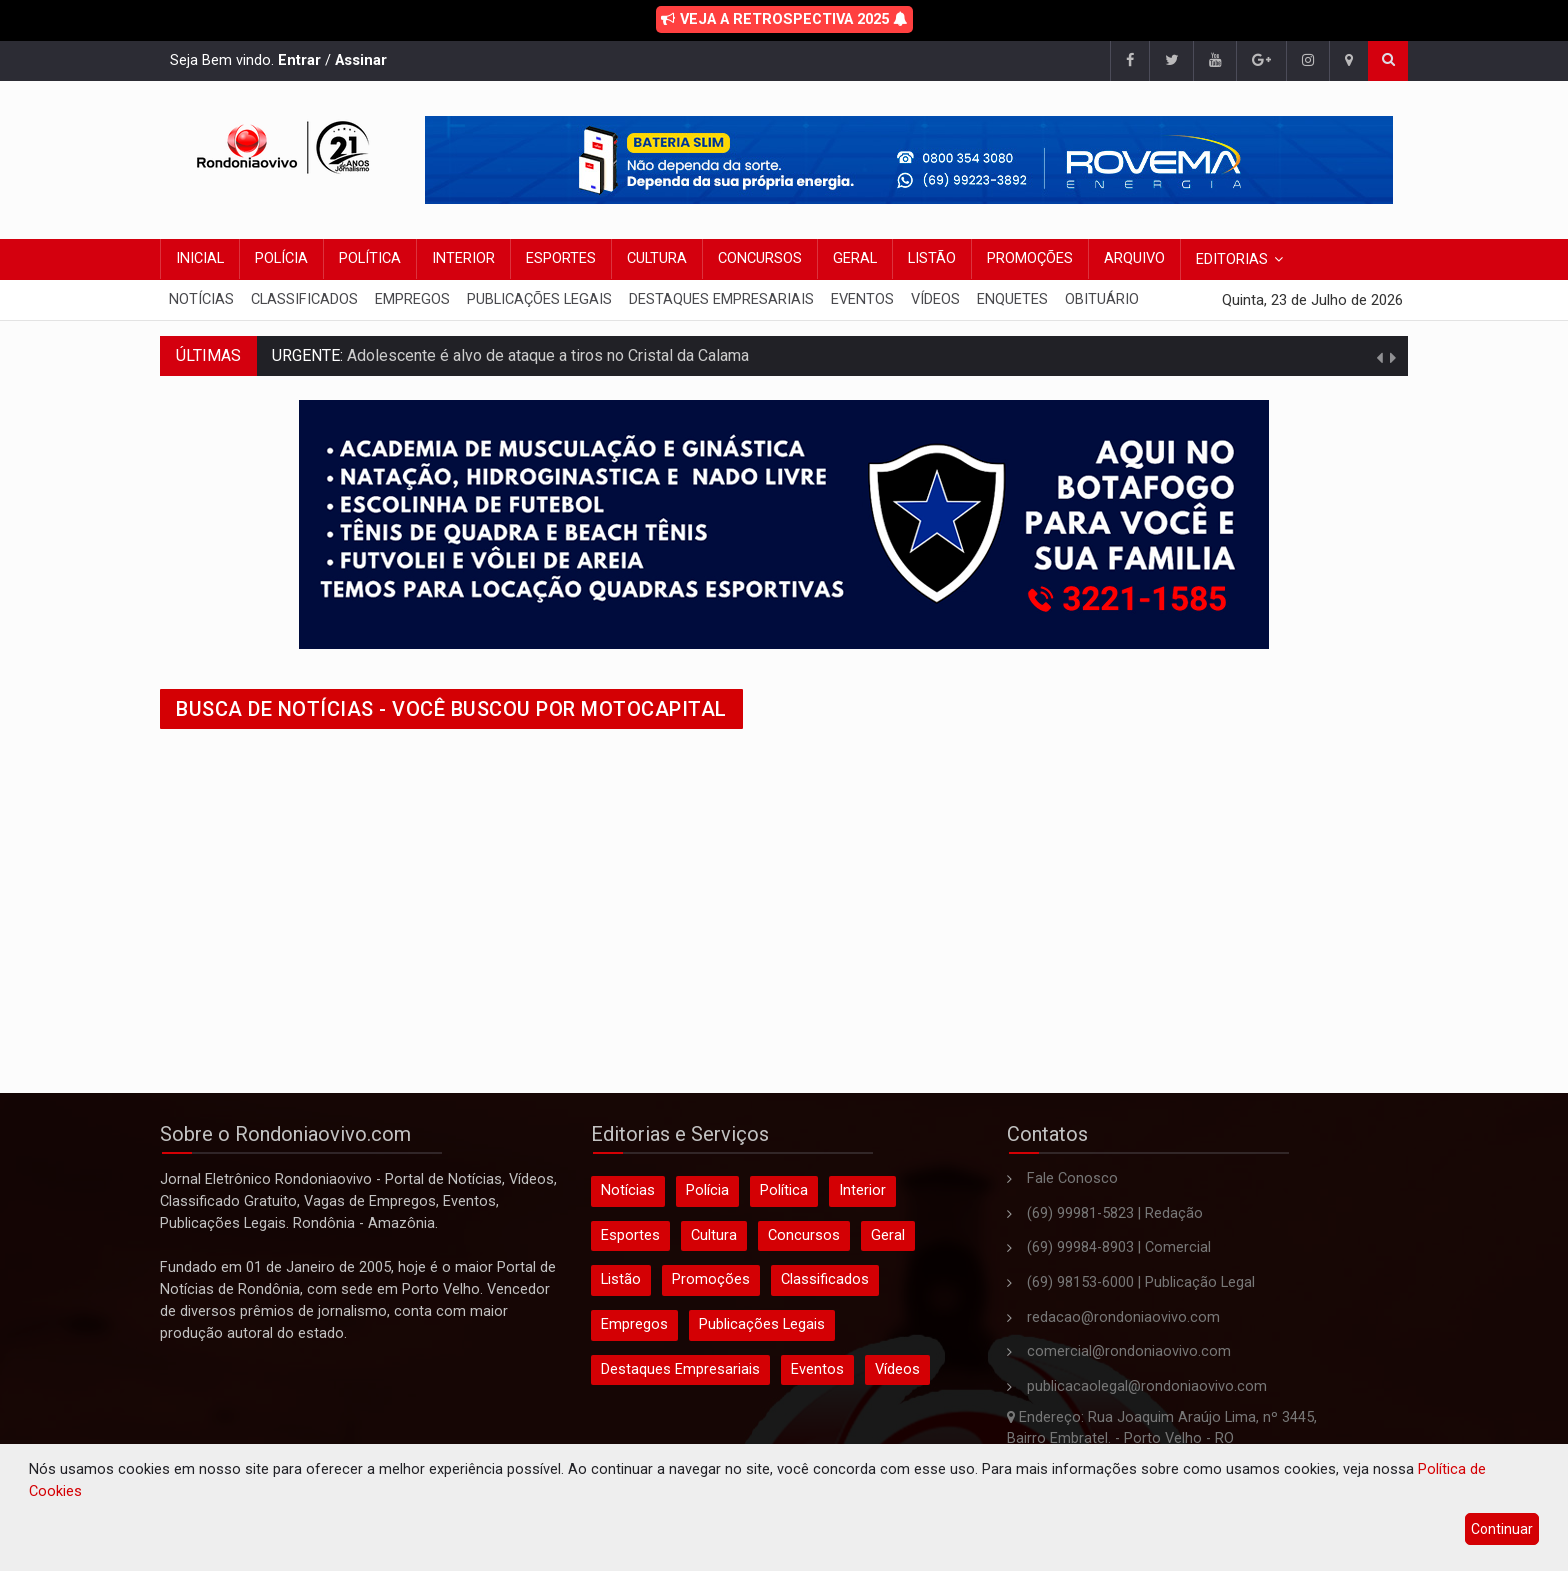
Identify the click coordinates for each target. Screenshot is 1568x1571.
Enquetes (1012, 299)
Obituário (1102, 299)
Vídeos (935, 299)
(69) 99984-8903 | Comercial (1119, 1247)
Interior (463, 258)
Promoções (1030, 258)
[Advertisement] (760, 892)
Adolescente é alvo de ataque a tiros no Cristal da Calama (546, 355)
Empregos (412, 299)
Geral (855, 258)
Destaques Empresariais (721, 299)
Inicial (200, 258)
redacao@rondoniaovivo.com (1123, 1317)
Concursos (760, 258)
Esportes (561, 258)
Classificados (304, 299)
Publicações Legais (539, 299)
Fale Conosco (1072, 1178)
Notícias (201, 299)
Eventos (862, 299)
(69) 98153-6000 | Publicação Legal (1141, 1282)
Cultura (657, 258)
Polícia (281, 258)
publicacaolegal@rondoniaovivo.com (1147, 1386)
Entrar (299, 60)
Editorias (1232, 259)
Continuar (1502, 1529)
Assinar (361, 60)
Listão (932, 258)
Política (370, 258)
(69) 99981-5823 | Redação (1115, 1213)
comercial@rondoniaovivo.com (1129, 1351)
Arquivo (1134, 258)
